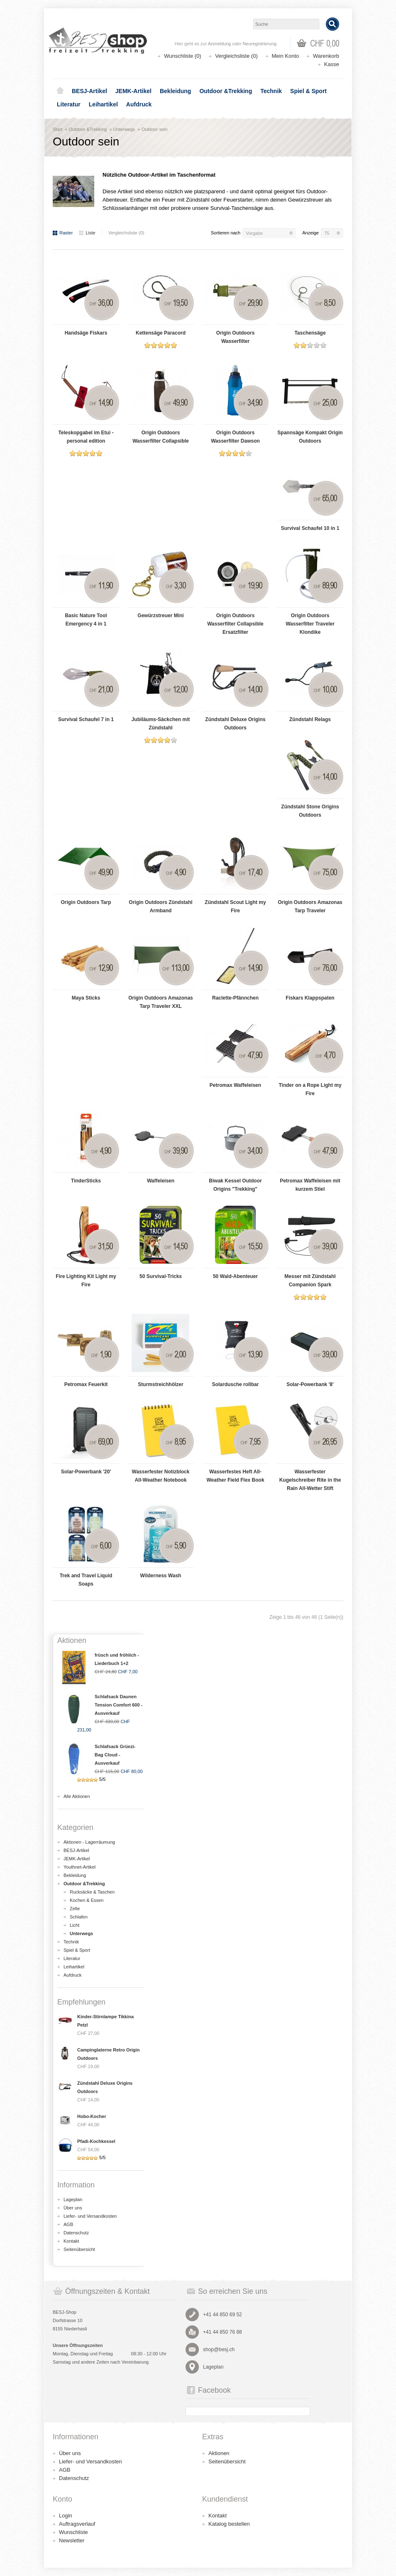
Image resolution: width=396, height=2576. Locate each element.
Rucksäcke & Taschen (92, 1891)
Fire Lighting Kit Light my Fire (86, 1280)
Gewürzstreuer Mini (160, 615)
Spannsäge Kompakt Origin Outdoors (309, 437)
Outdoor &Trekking (225, 91)
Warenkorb (326, 56)
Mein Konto (285, 56)
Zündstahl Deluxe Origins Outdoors (235, 724)
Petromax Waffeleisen (235, 1085)
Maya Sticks (86, 998)
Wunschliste (73, 2532)
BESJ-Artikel (89, 91)
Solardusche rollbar (235, 1384)
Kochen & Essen (86, 1900)
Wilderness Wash (160, 1576)
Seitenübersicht (79, 2249)
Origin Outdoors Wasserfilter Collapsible (160, 437)
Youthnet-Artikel (79, 1866)
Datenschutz (76, 2232)
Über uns (73, 2207)
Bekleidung (175, 91)
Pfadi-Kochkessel (96, 2141)
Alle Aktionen (77, 1796)
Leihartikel (103, 104)
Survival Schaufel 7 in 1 (86, 719)
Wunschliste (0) (182, 56)
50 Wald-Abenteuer (235, 1276)
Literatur (69, 104)
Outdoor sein (155, 129)
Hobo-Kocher (91, 2116)
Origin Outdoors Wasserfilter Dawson (235, 437)
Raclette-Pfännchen (235, 998)
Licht (74, 1925)
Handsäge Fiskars (86, 333)
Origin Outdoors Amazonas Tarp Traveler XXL (160, 1002)
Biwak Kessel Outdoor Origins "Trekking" (235, 1185)
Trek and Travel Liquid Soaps (86, 1580)
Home (60, 91)
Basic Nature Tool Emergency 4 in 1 (86, 620)
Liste (87, 232)
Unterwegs (124, 129)
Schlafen (79, 1916)
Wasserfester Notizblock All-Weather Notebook (161, 1476)
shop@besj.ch (219, 2349)
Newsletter (71, 2540)
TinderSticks (86, 1181)
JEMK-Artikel (133, 91)
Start (57, 129)
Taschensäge (309, 333)
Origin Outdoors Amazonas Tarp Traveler (310, 906)
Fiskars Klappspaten (310, 998)
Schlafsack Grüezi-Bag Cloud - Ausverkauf (115, 1755)
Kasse (331, 64)
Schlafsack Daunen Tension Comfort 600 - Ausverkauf (118, 1705)
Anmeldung (219, 43)
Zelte (75, 1908)
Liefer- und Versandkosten (90, 2216)
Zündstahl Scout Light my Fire (235, 906)
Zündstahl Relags (310, 719)
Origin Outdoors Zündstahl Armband (160, 906)
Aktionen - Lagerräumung (89, 1842)
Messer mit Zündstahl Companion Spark (309, 1280)
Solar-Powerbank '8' (310, 1384)
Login (65, 2515)
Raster (63, 232)
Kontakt (71, 2241)
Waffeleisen (160, 1181)
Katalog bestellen (229, 2524)
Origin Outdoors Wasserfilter (235, 337)
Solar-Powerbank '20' (86, 1472)
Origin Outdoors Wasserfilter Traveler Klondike (310, 624)
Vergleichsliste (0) (236, 56)
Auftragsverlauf (77, 2524)
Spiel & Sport (308, 91)
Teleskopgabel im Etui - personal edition (85, 437)
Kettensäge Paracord (161, 333)
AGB (68, 2224)
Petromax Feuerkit (86, 1384)
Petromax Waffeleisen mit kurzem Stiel (310, 1185)
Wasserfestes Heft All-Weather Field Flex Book (235, 1476)
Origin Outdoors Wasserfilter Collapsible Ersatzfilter (235, 624)
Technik (271, 91)
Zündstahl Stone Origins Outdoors (310, 811)
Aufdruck (139, 104)
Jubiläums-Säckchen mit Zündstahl (161, 724)
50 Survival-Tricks (160, 1276)
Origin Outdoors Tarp (86, 902)
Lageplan (73, 2199)
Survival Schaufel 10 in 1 (310, 528)
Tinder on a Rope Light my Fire (310, 1089)
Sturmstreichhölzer (160, 1384)
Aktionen (219, 2453)
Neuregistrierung (259, 43)
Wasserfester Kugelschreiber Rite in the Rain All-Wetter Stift (310, 1480)
